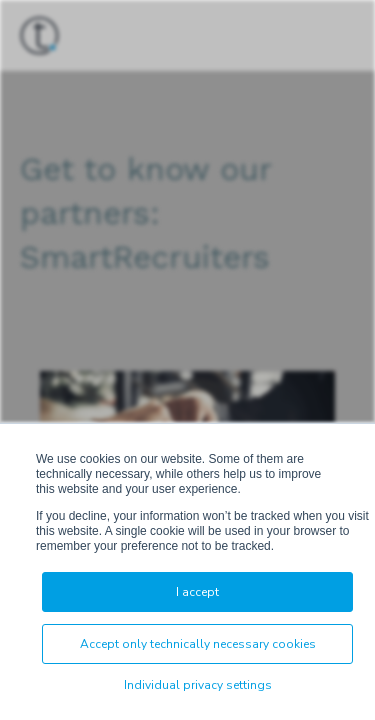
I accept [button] (197, 592)
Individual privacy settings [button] (198, 685)
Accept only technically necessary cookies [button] (198, 644)
